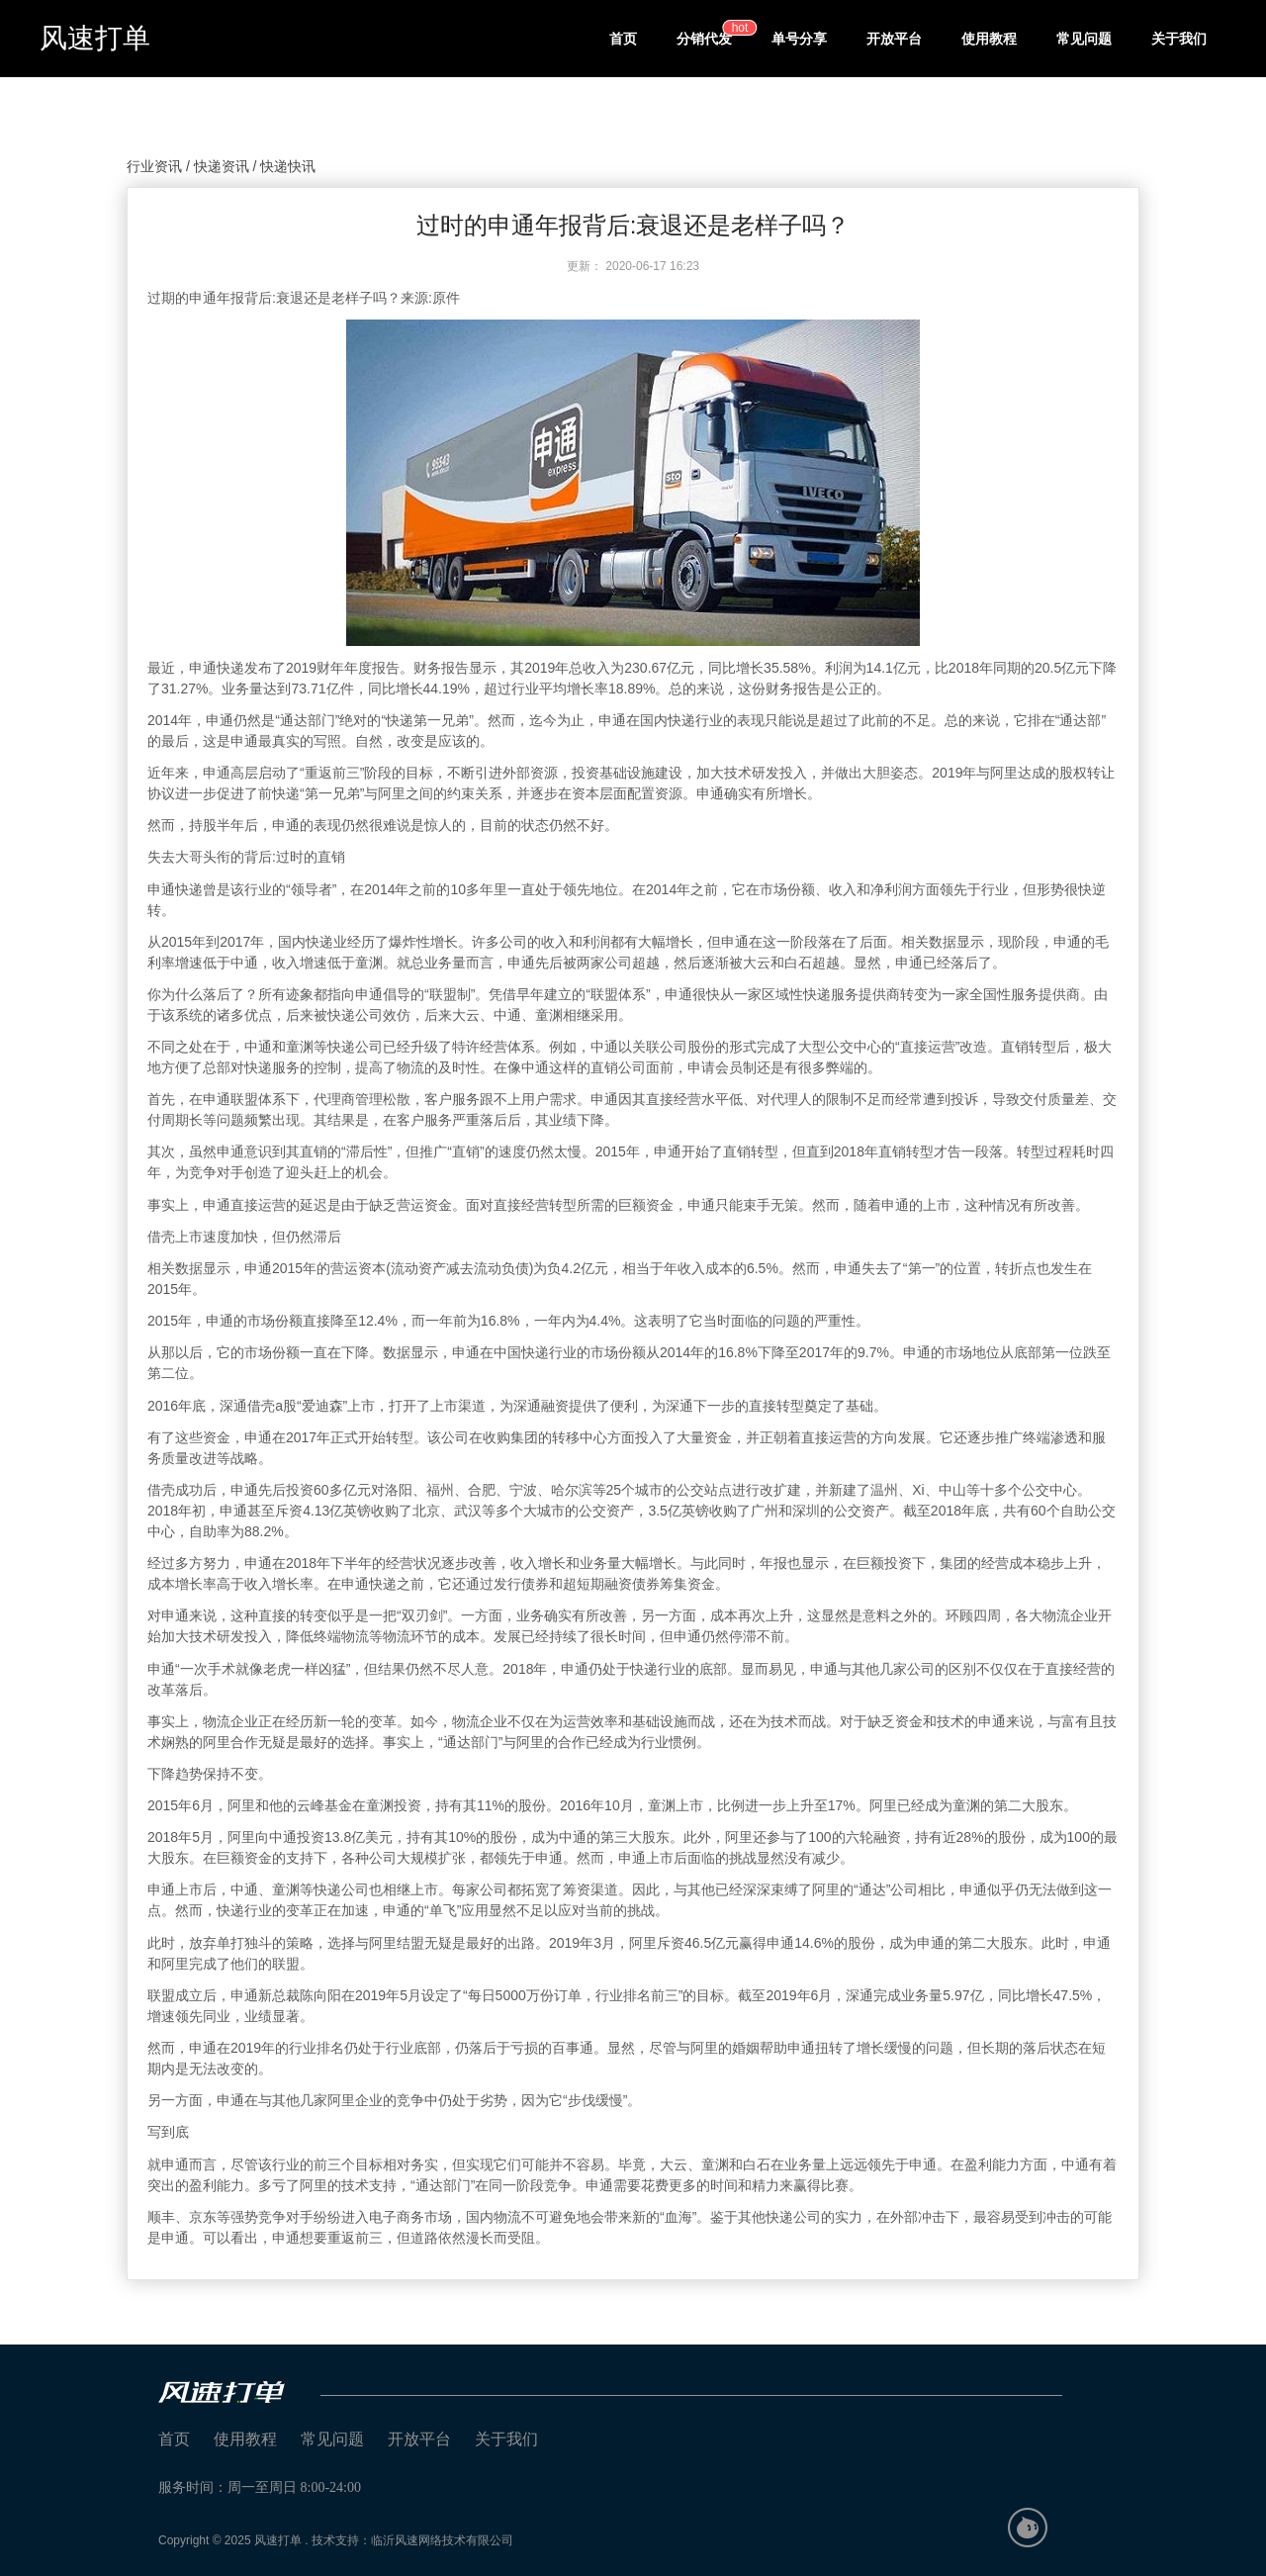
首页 (623, 38)
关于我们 (1179, 38)
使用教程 (989, 38)
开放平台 (894, 38)
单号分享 (799, 38)
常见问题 (1084, 38)
